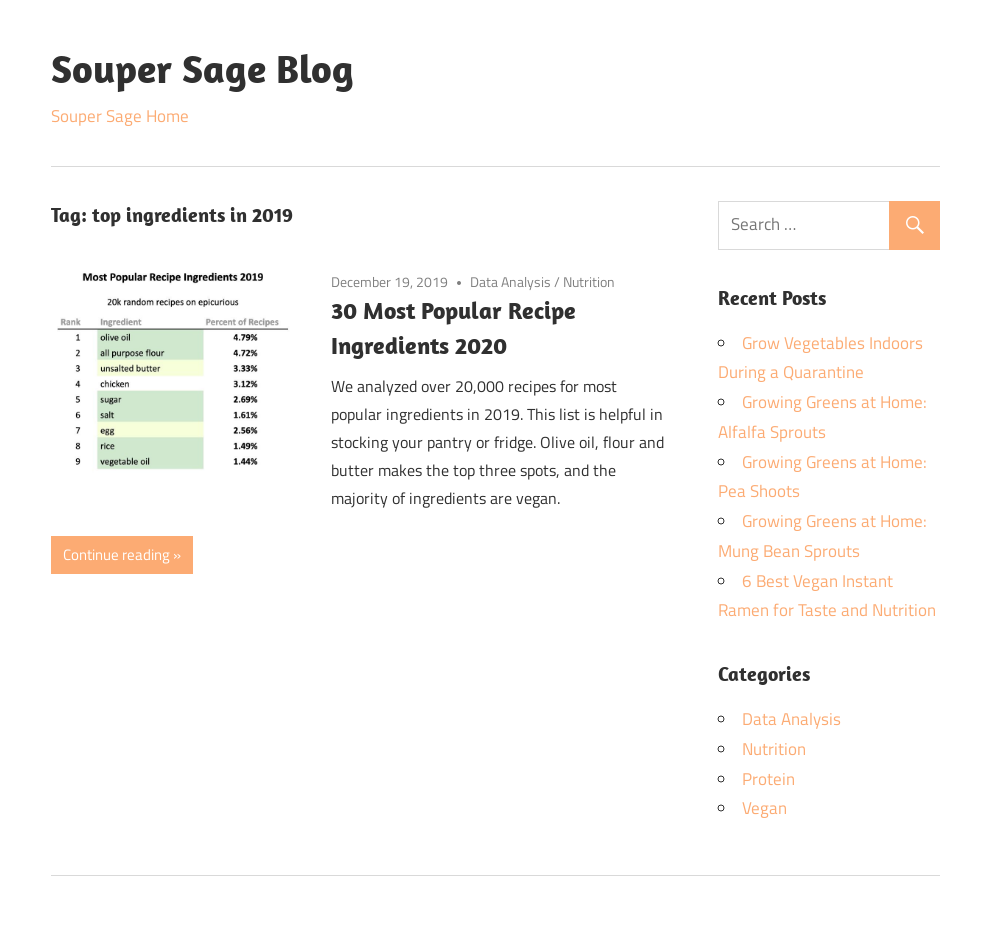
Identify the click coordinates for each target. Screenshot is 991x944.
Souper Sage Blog (202, 68)
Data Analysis (510, 281)
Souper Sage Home (120, 116)
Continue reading (116, 554)
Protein (768, 779)
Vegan (764, 808)
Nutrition (589, 281)
